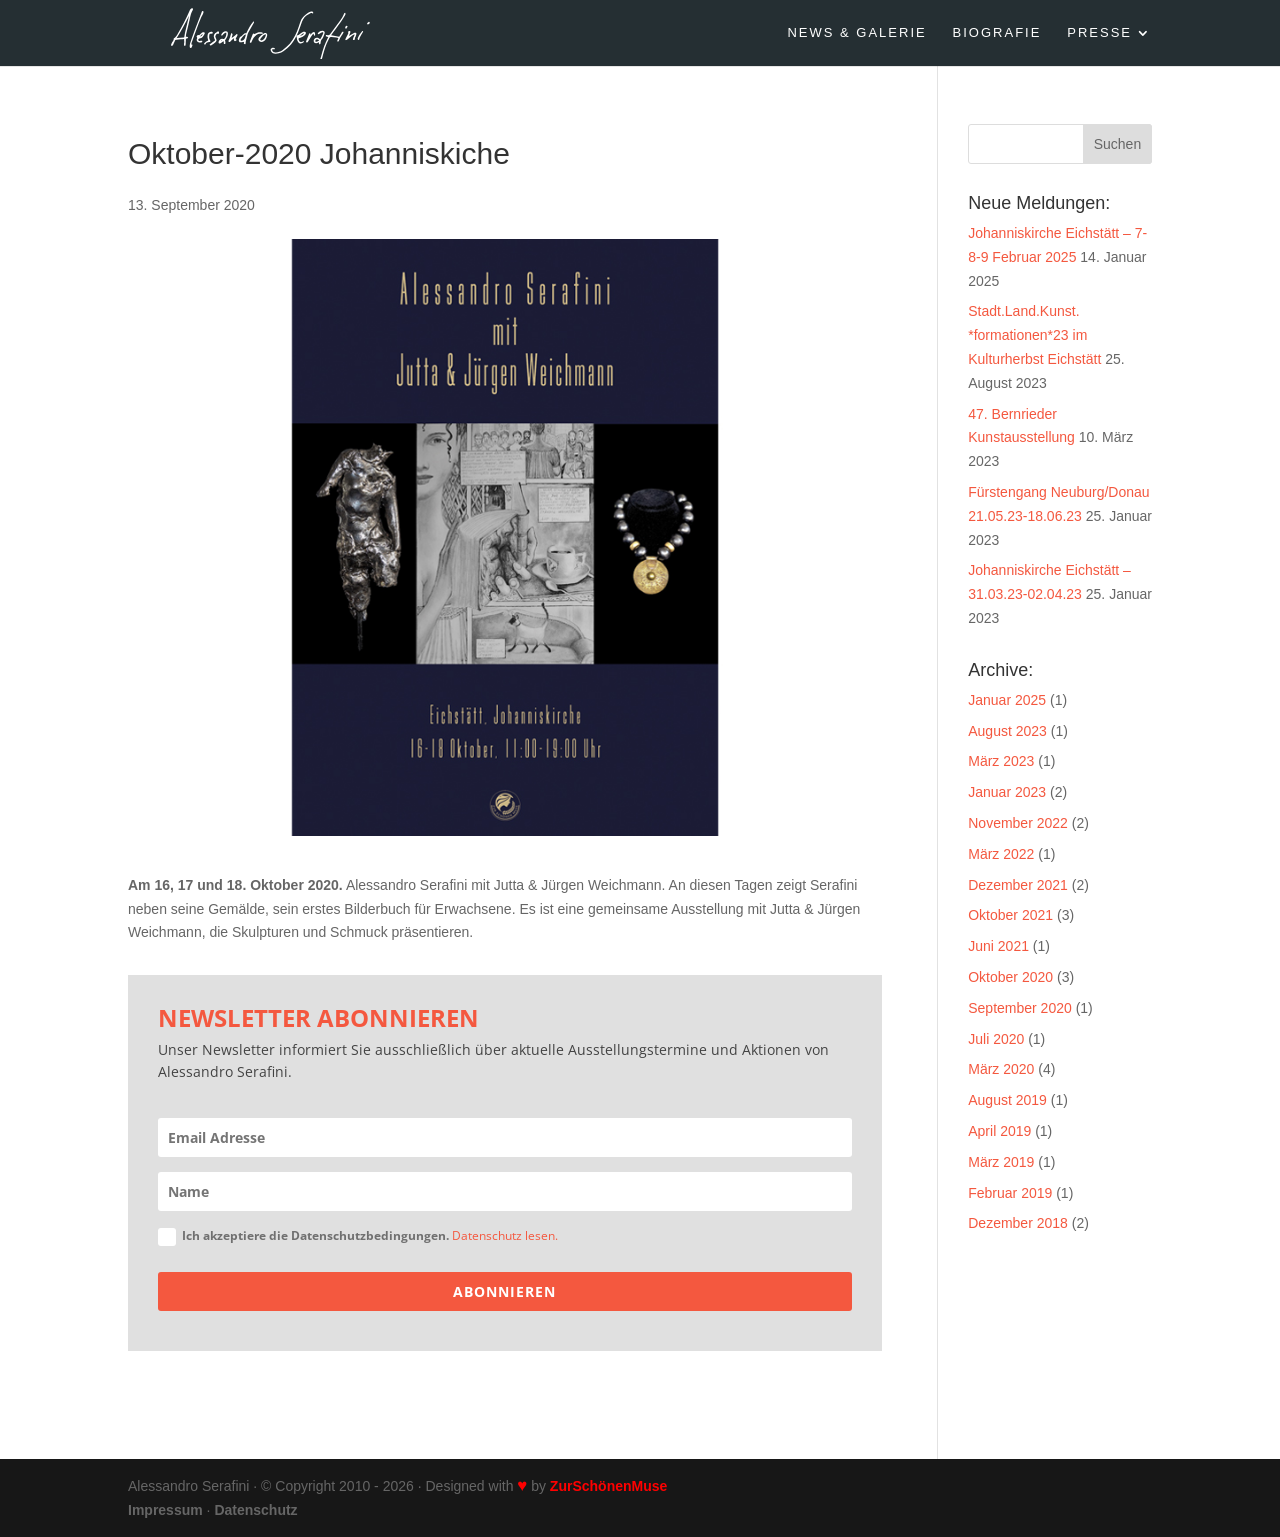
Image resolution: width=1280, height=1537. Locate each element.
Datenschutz (255, 1510)
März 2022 (1001, 854)
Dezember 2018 (1018, 1223)
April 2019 (999, 1131)
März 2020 (1001, 1069)
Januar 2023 (1007, 792)
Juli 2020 (996, 1039)
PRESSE (1099, 33)
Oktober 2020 (1010, 977)
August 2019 (1007, 1100)
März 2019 (1001, 1162)
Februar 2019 (1010, 1193)
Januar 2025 (1007, 700)
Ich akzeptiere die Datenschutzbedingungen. (358, 1236)
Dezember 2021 (1018, 885)
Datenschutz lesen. (505, 1235)
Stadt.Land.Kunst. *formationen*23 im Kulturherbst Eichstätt (1034, 335)
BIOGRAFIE (997, 33)
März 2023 (1001, 761)
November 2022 (1018, 823)
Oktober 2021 (1010, 915)
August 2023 (1007, 731)
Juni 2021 (998, 946)
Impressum (165, 1510)
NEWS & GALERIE (856, 33)
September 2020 (1020, 1008)
